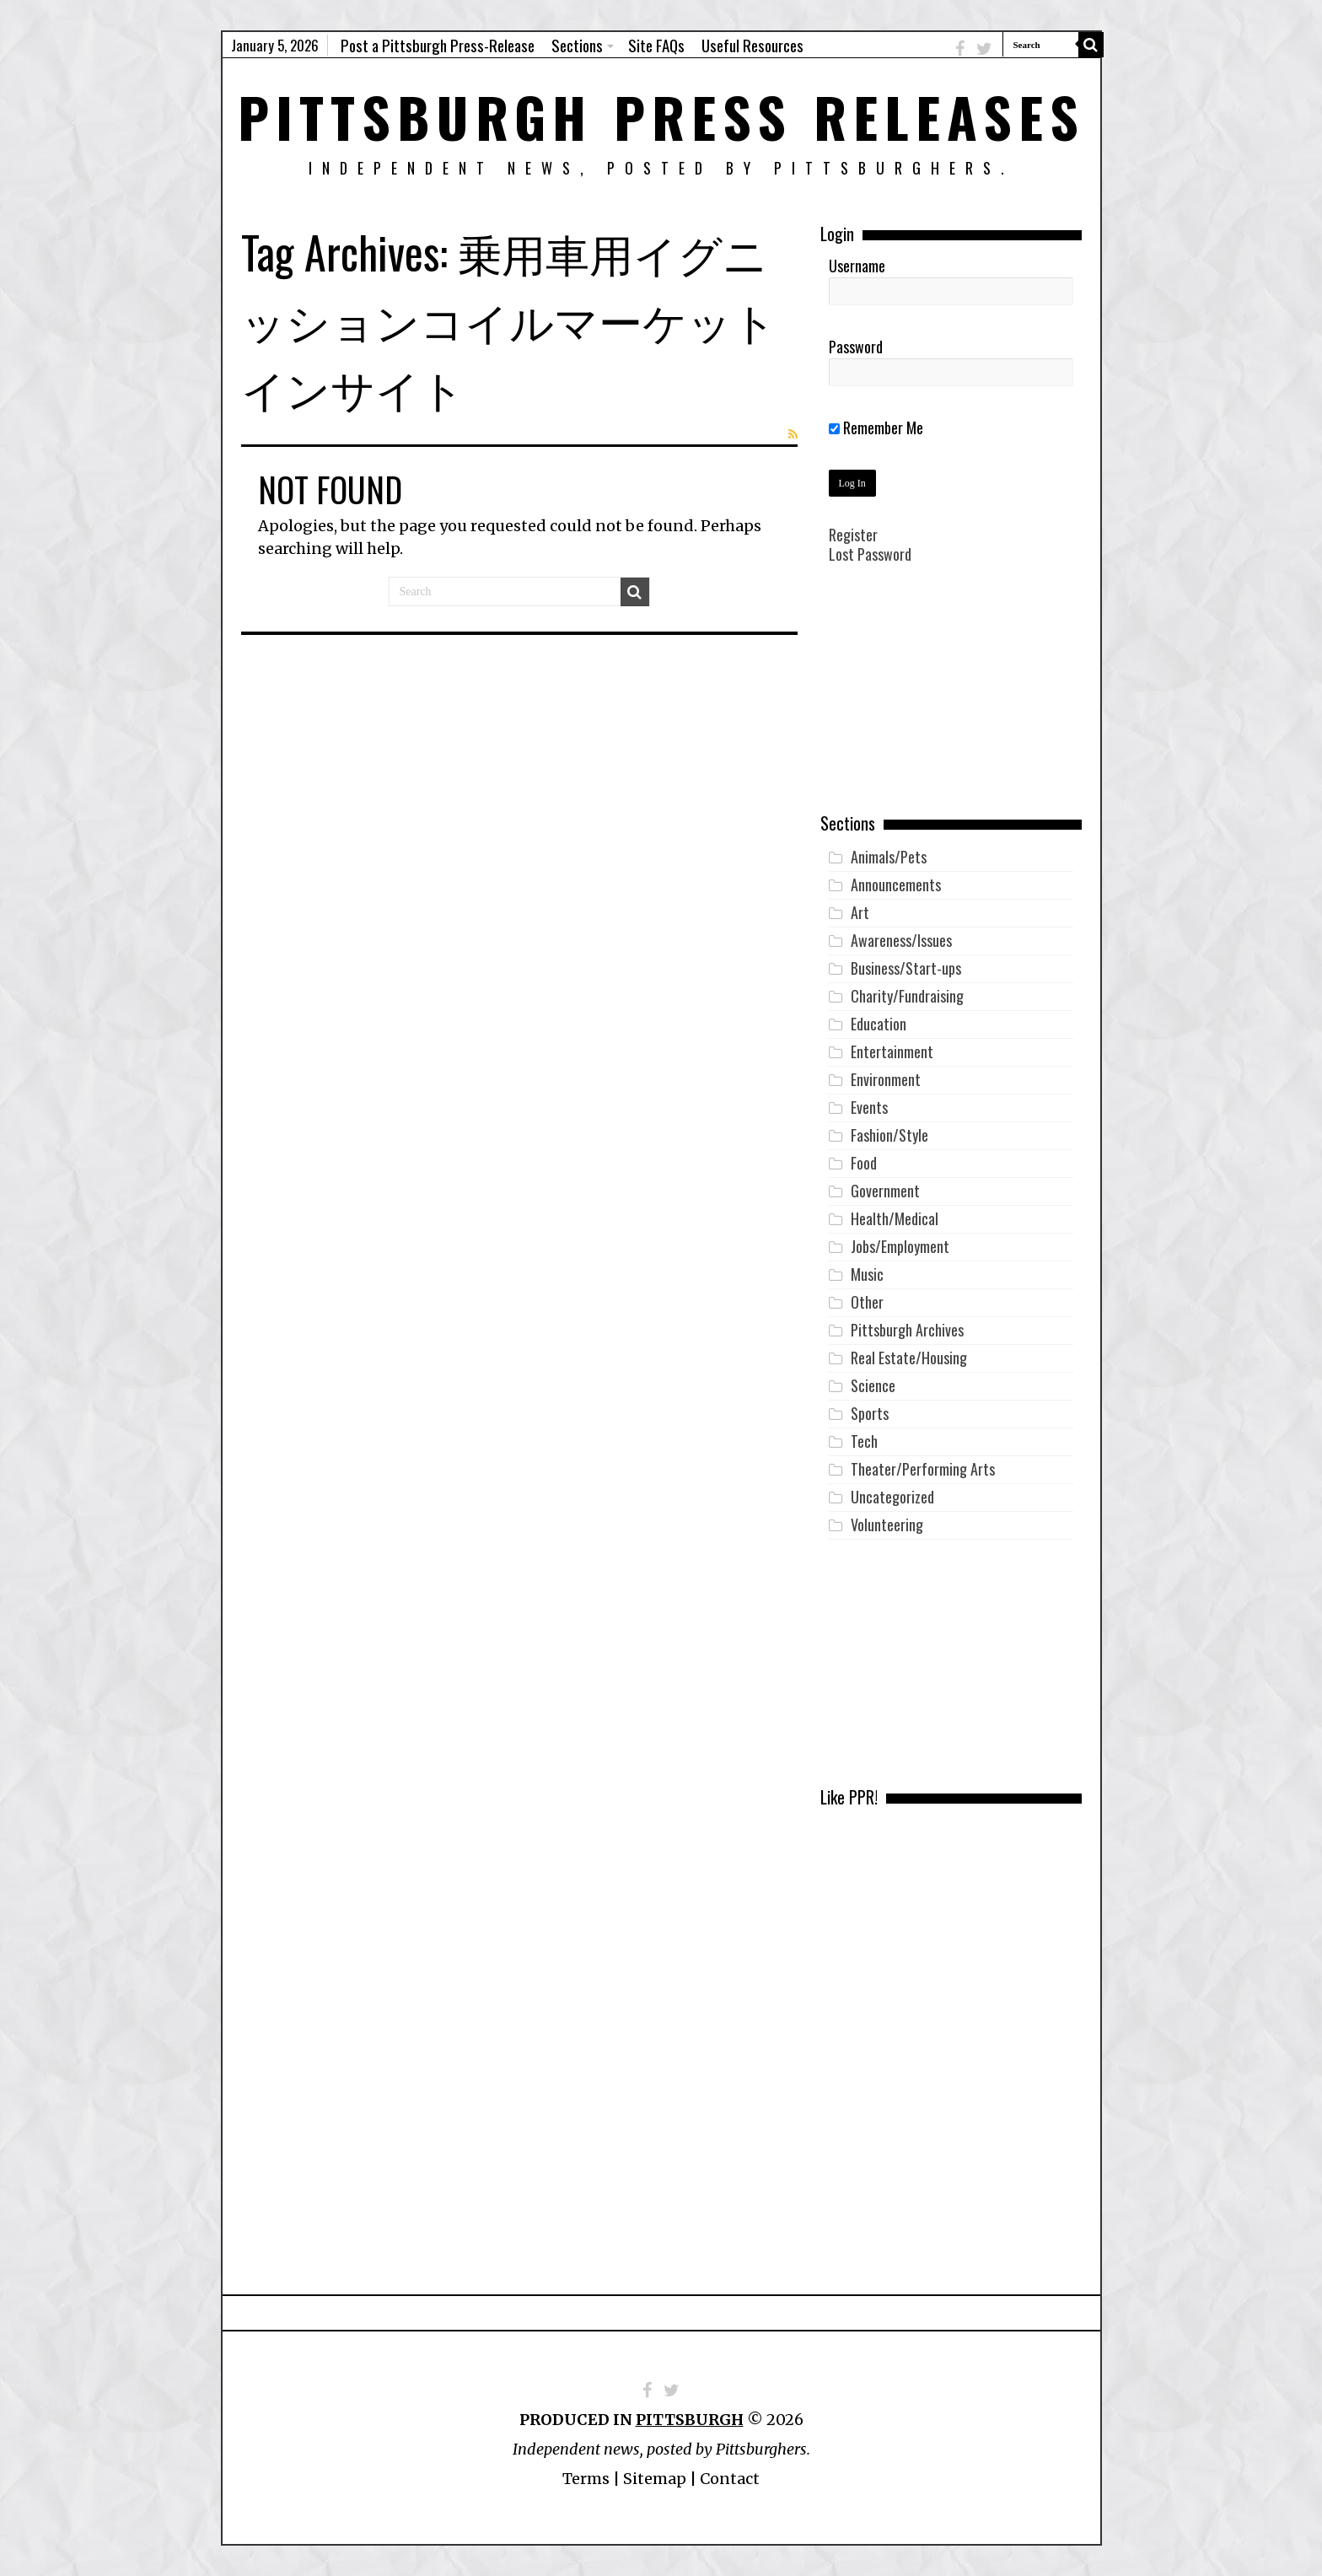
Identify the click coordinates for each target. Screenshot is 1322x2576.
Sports (870, 1413)
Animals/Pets (889, 857)
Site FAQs (656, 44)
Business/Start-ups (906, 968)
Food (864, 1163)
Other (867, 1302)
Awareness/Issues (901, 940)
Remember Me (876, 427)
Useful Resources (752, 44)
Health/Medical (894, 1218)
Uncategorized (892, 1497)
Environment (886, 1079)
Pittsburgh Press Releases (661, 116)
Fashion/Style (889, 1135)
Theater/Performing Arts (923, 1469)
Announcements (896, 884)
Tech (864, 1441)
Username (857, 266)
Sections (577, 44)
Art (860, 912)
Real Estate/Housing (909, 1358)
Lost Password (870, 554)
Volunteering (887, 1524)
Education (878, 1024)
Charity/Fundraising (907, 996)
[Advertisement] (951, 700)
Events (869, 1107)
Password (856, 347)
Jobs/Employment (900, 1246)
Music (867, 1274)
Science (873, 1385)
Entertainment (892, 1051)
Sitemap (654, 2478)
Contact (730, 2478)
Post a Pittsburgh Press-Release (438, 44)
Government (885, 1191)
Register (853, 535)
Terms (586, 2478)
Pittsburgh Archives (907, 1330)
